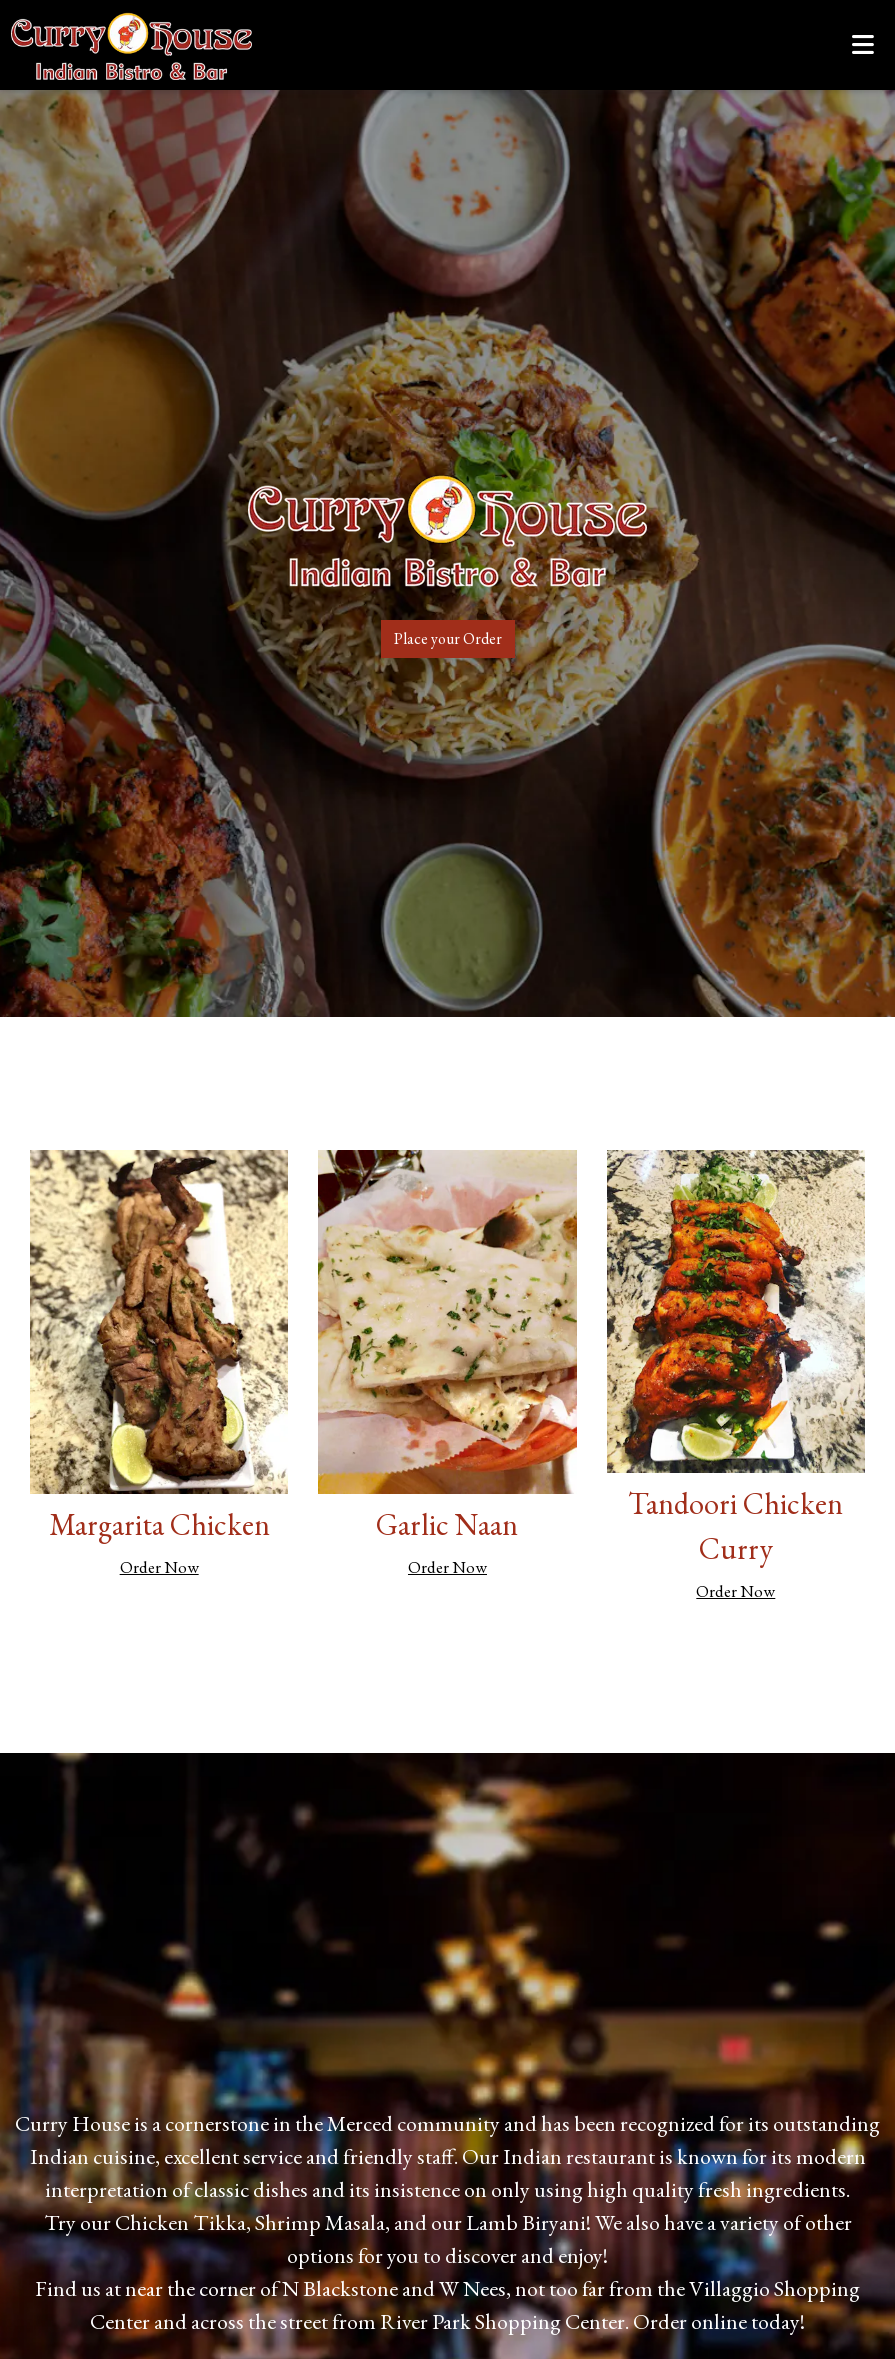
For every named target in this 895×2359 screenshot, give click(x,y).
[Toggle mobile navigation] (863, 45)
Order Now (159, 1567)
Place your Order (448, 638)
